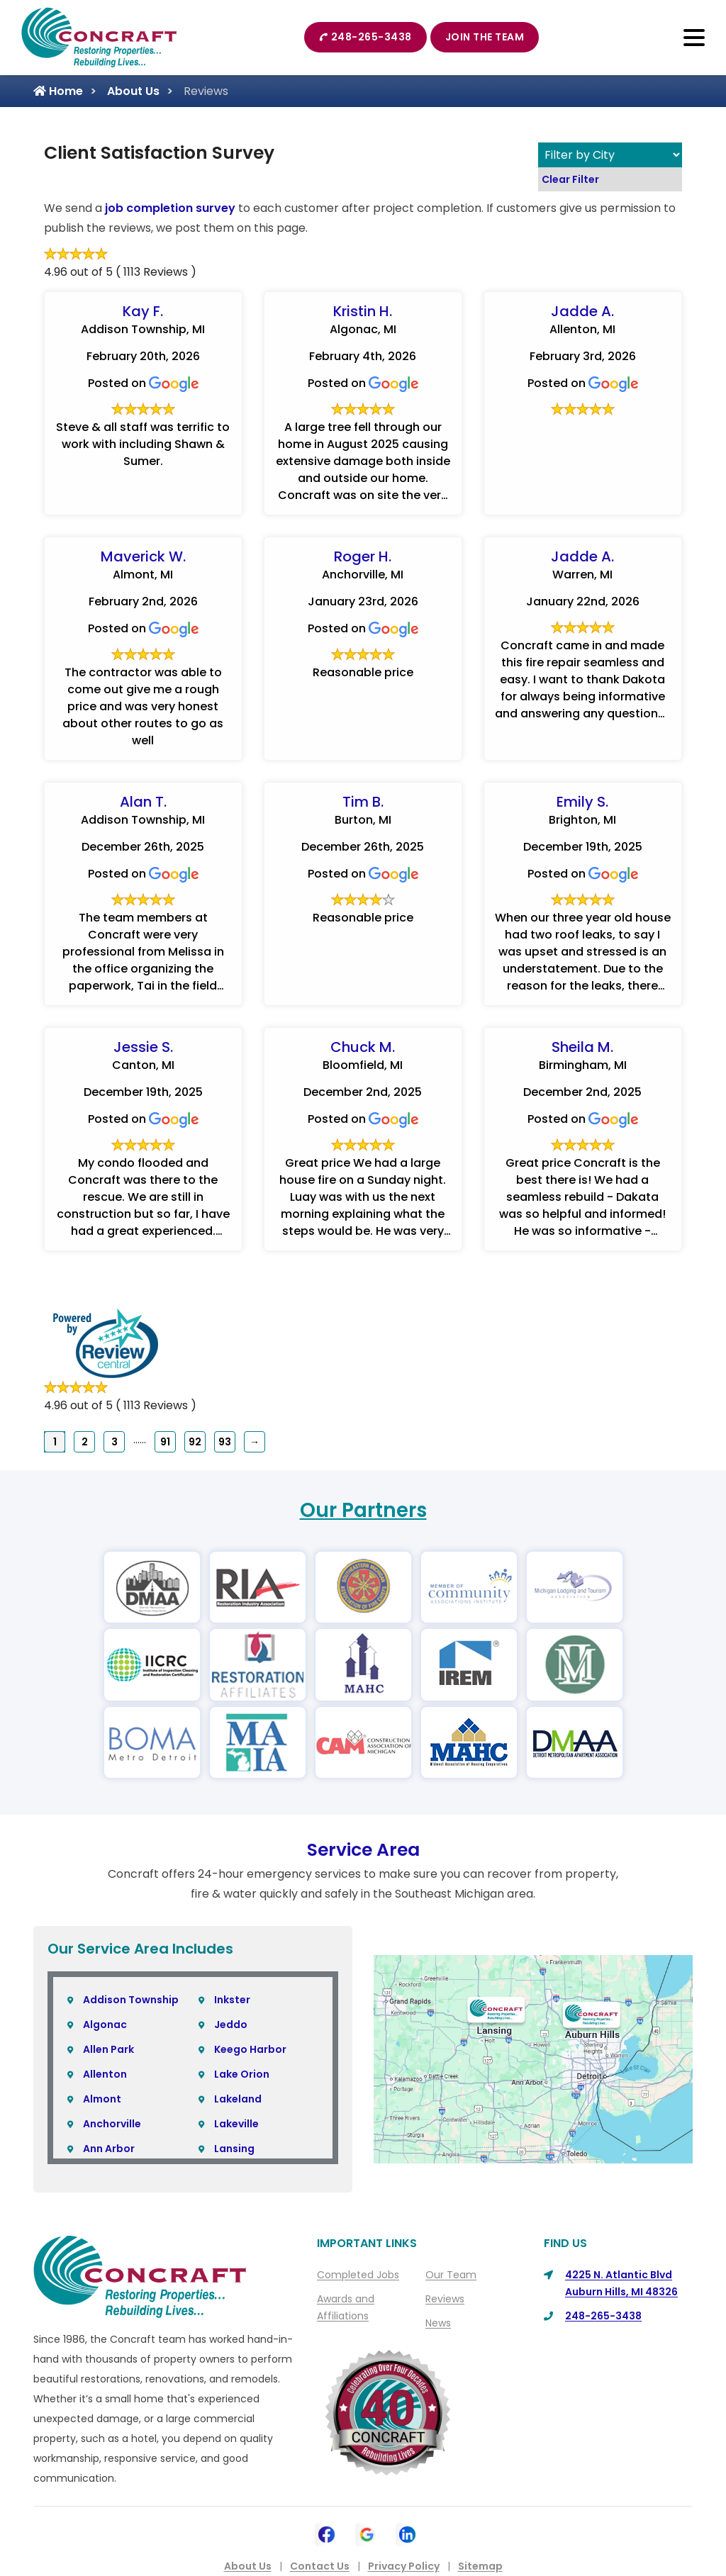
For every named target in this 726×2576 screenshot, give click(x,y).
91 (165, 1442)
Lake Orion (241, 2074)
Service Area (363, 1849)
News (438, 2323)
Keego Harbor (250, 2049)
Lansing (234, 2148)
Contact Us (320, 2566)
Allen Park (108, 2049)
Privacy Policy (404, 2566)
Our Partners (363, 1510)
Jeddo (230, 2024)
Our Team (450, 2275)
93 (224, 1442)
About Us (133, 91)
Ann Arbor (109, 2148)
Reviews (444, 2299)
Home (58, 91)
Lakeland (238, 2099)
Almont (102, 2099)
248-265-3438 (365, 37)
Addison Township (131, 2000)
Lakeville (236, 2124)
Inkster (232, 2000)
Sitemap (480, 2566)
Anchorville (112, 2124)
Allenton (105, 2074)
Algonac (105, 2024)
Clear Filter (570, 179)
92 (195, 1442)
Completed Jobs (358, 2275)
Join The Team (485, 37)
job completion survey (170, 208)
